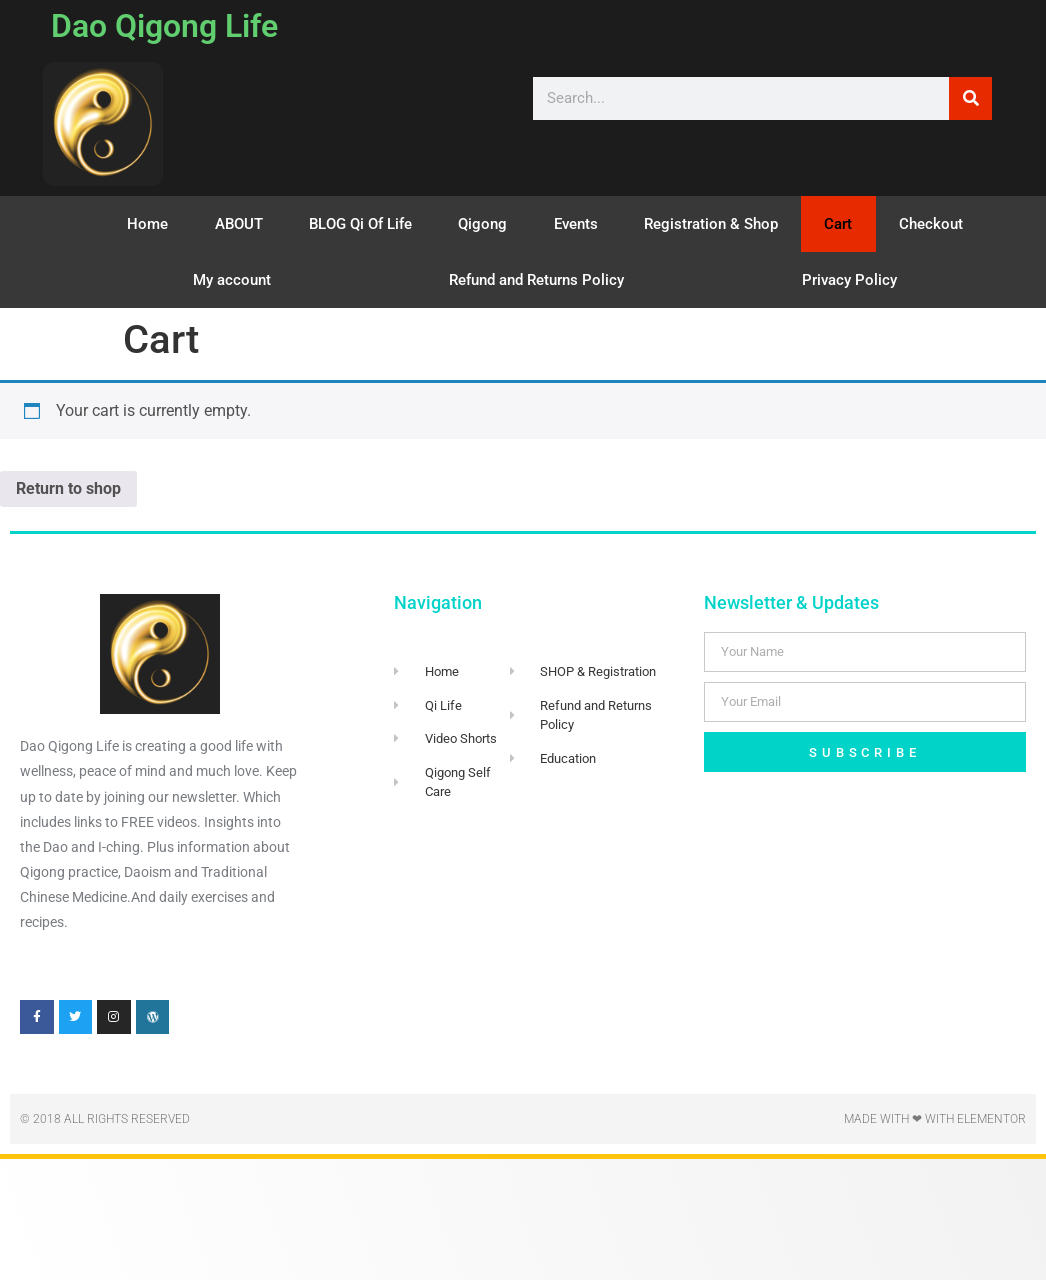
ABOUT (239, 224)
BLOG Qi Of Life (360, 224)
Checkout (931, 224)
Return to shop (68, 488)
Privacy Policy (849, 280)
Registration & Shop (711, 224)
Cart (838, 224)
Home (147, 224)
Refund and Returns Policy (536, 280)
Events (576, 224)
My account (232, 280)
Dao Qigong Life (164, 26)
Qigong (482, 224)
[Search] (970, 98)
